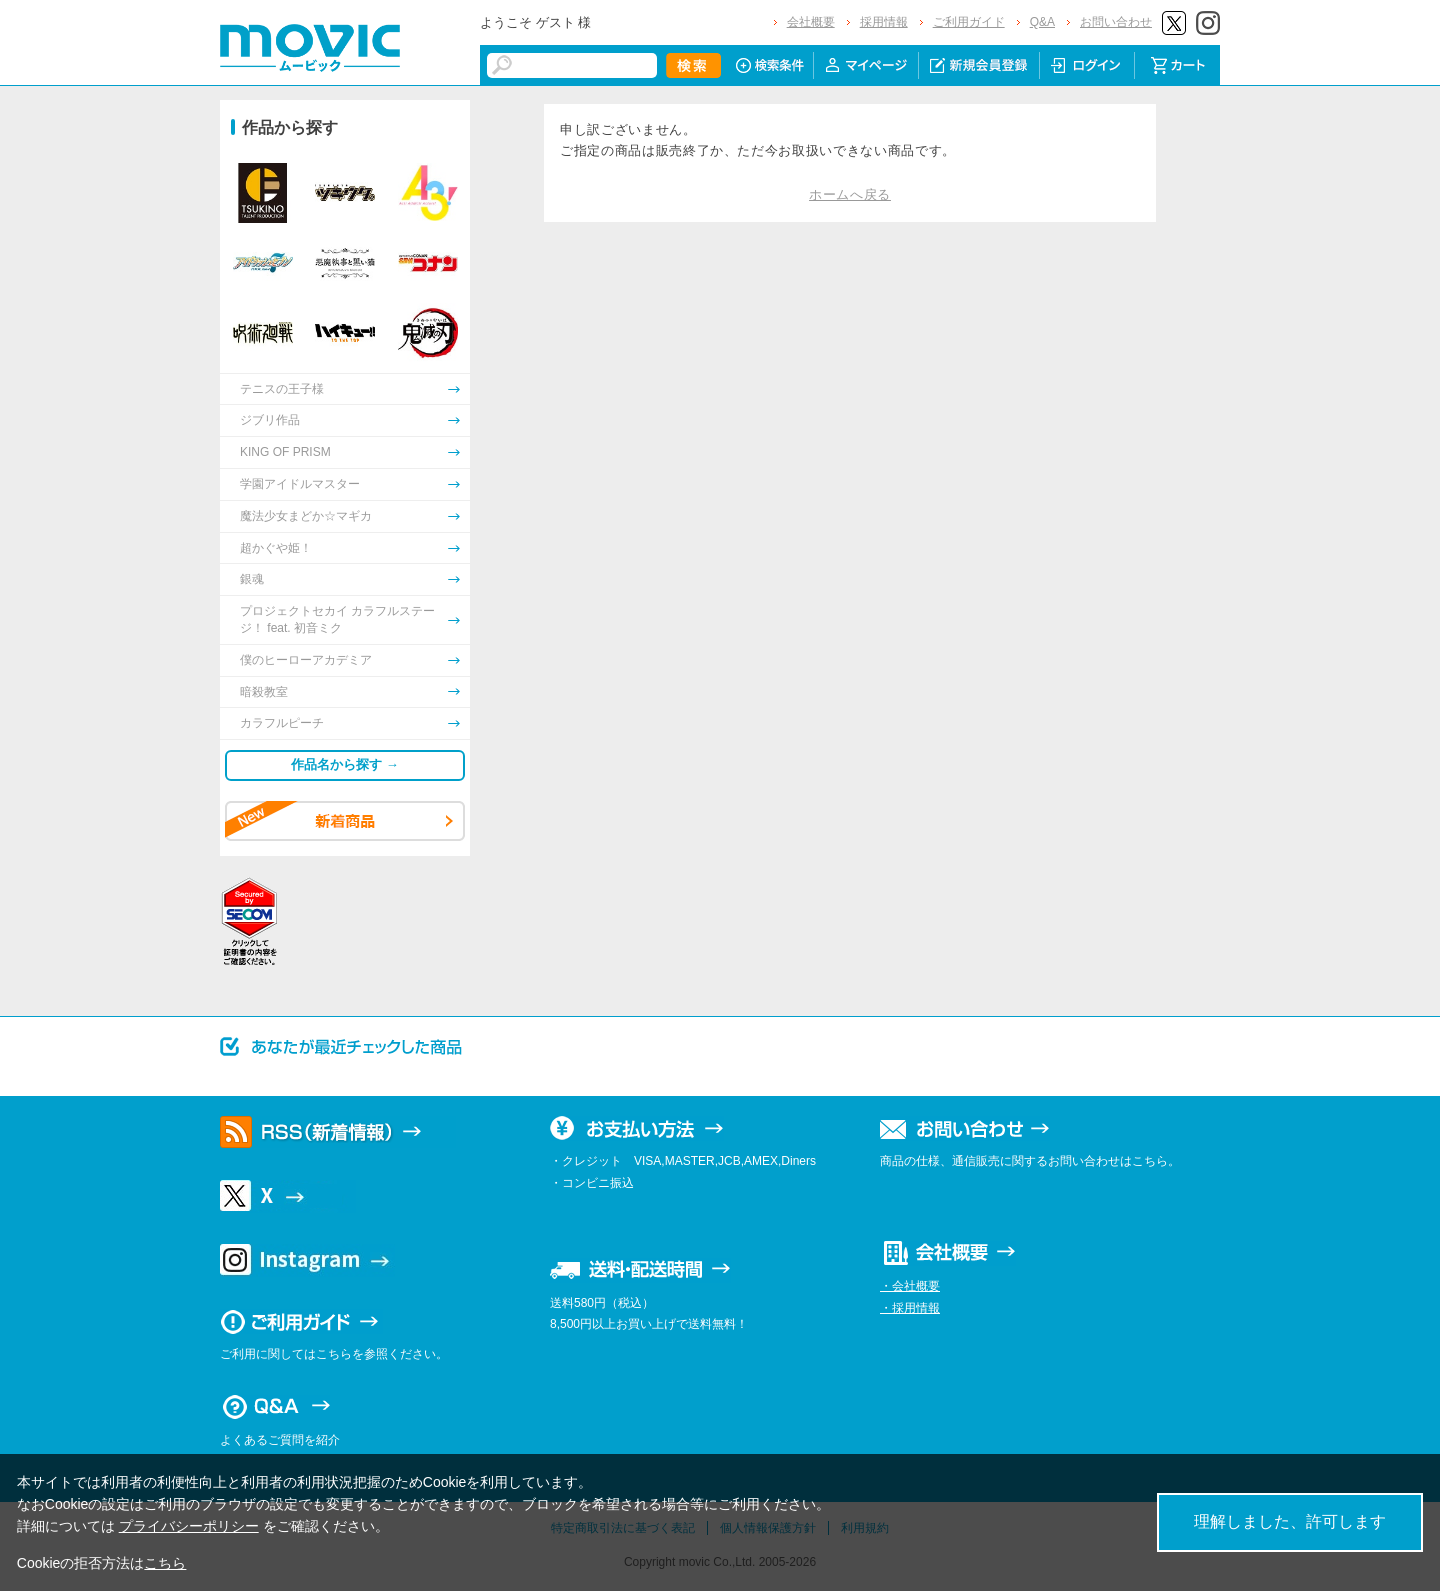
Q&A (1042, 22)
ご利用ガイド (969, 22)
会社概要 (811, 22)
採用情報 (884, 22)
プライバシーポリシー (189, 1526)
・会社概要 (910, 1286)
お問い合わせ (1116, 22)
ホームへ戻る (850, 194)
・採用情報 (910, 1308)
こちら (165, 1563)
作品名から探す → (345, 764)
